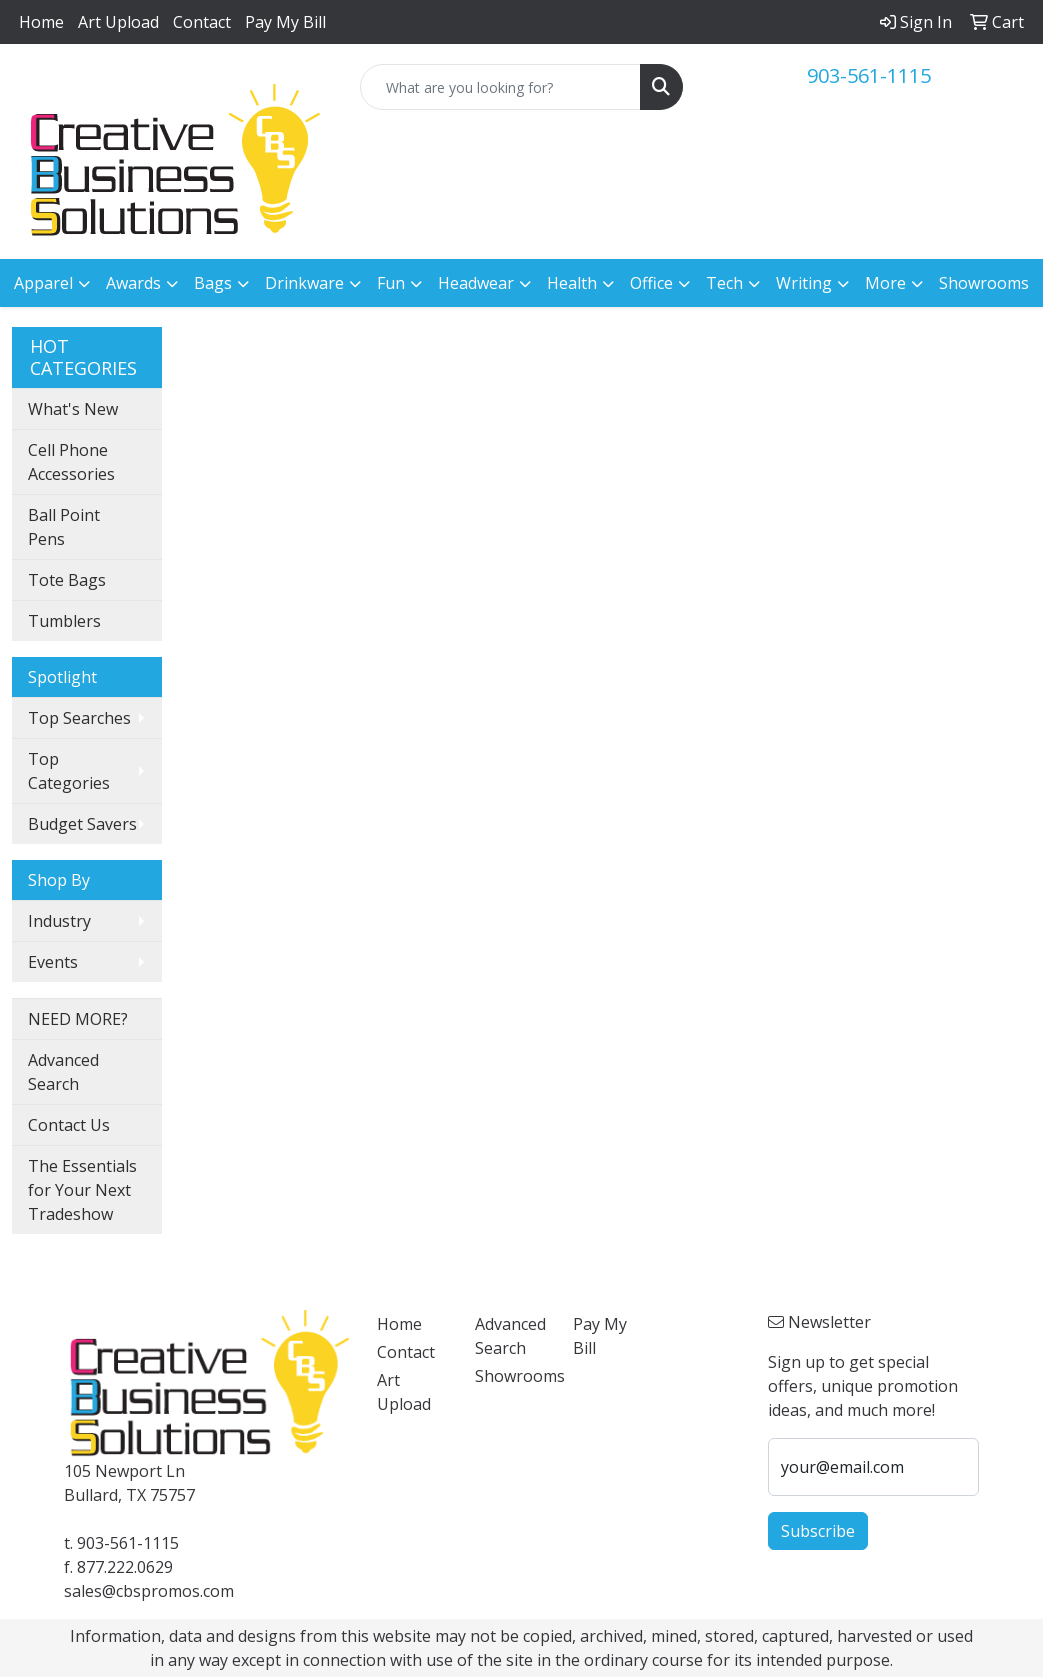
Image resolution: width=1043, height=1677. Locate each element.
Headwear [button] (476, 283)
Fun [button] (391, 283)
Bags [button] (213, 283)
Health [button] (572, 283)
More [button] (885, 283)
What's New (73, 409)
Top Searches (79, 718)
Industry (59, 921)
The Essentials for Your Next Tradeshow (82, 1190)
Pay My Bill (285, 22)
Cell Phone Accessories (71, 462)
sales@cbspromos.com (149, 1591)
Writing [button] (804, 283)
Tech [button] (724, 283)
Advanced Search (63, 1072)
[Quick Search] (501, 87)
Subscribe (818, 1531)
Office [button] (651, 283)
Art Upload (118, 22)
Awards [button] (133, 283)
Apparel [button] (43, 283)
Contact (202, 22)
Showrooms (984, 283)
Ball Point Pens (64, 527)
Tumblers (64, 621)
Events (53, 962)
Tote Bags (67, 580)
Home (41, 22)
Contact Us (69, 1125)
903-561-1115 (869, 75)
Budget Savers (82, 824)
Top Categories (69, 771)
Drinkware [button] (304, 283)
